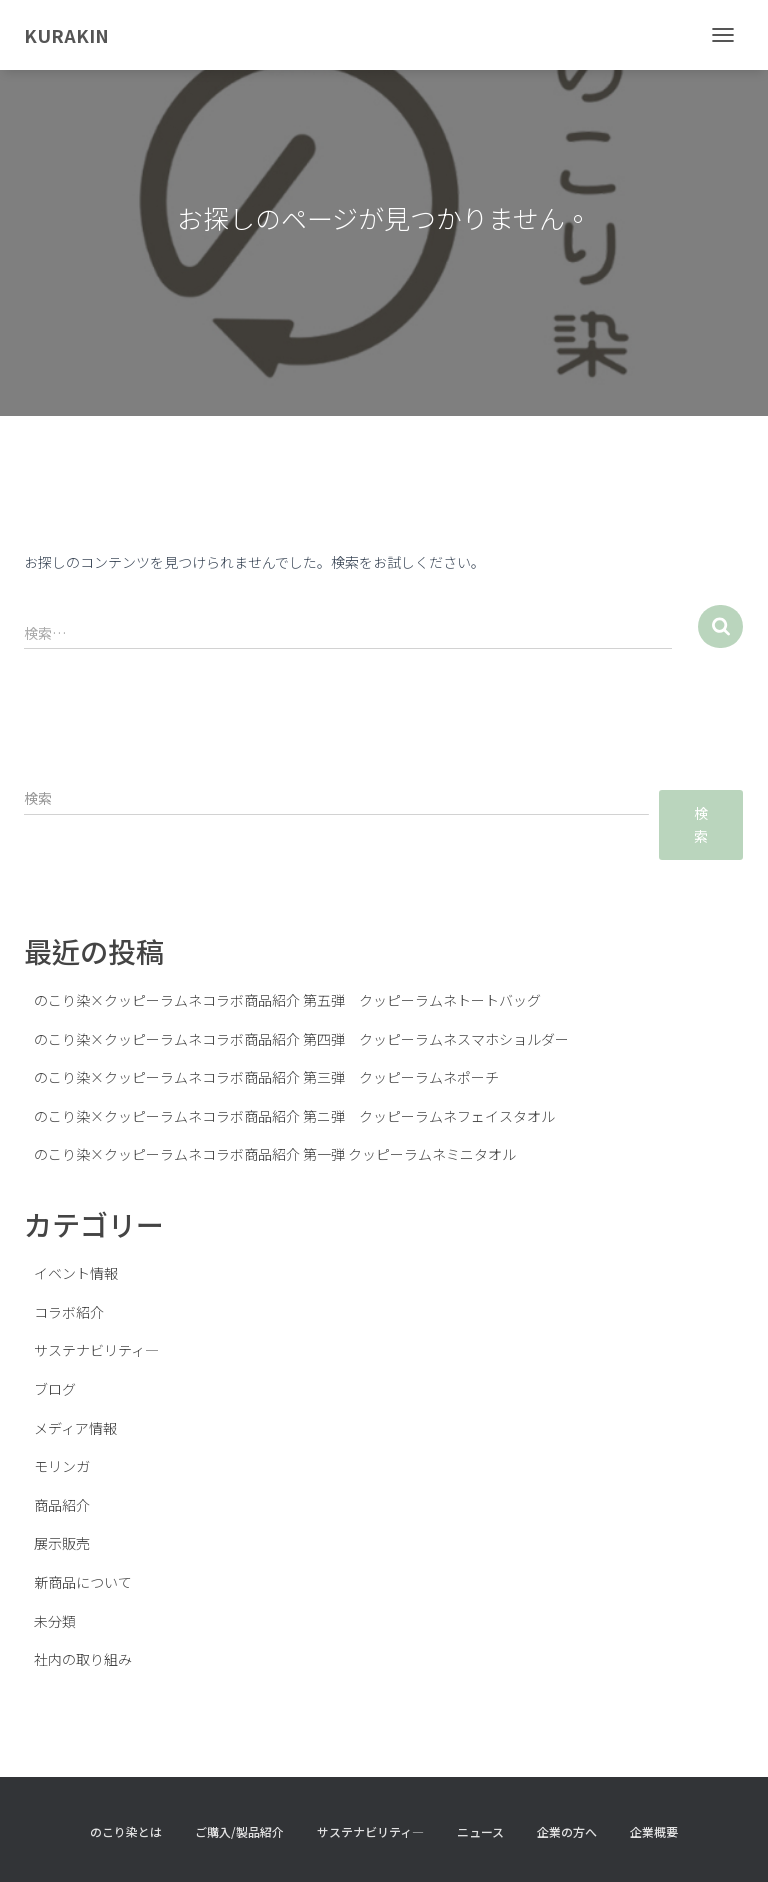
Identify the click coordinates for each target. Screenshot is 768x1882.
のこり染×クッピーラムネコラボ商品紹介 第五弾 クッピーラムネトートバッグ (287, 1000)
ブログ (55, 1389)
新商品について (83, 1582)
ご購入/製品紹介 (239, 1831)
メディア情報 (75, 1428)
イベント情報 (76, 1273)
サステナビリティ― (96, 1350)
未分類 (55, 1621)
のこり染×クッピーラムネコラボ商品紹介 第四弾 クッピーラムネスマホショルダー (301, 1039)
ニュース (480, 1831)
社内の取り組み (83, 1659)
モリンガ (62, 1466)
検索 (701, 824)
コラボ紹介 (69, 1312)
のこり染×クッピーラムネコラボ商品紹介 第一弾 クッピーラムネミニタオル (275, 1154)
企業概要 (654, 1831)
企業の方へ (567, 1831)
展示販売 (62, 1543)
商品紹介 (62, 1505)
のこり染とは (126, 1831)
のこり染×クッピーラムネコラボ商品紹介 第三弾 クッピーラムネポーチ (266, 1077)
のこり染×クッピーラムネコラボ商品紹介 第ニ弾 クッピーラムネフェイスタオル (294, 1116)
